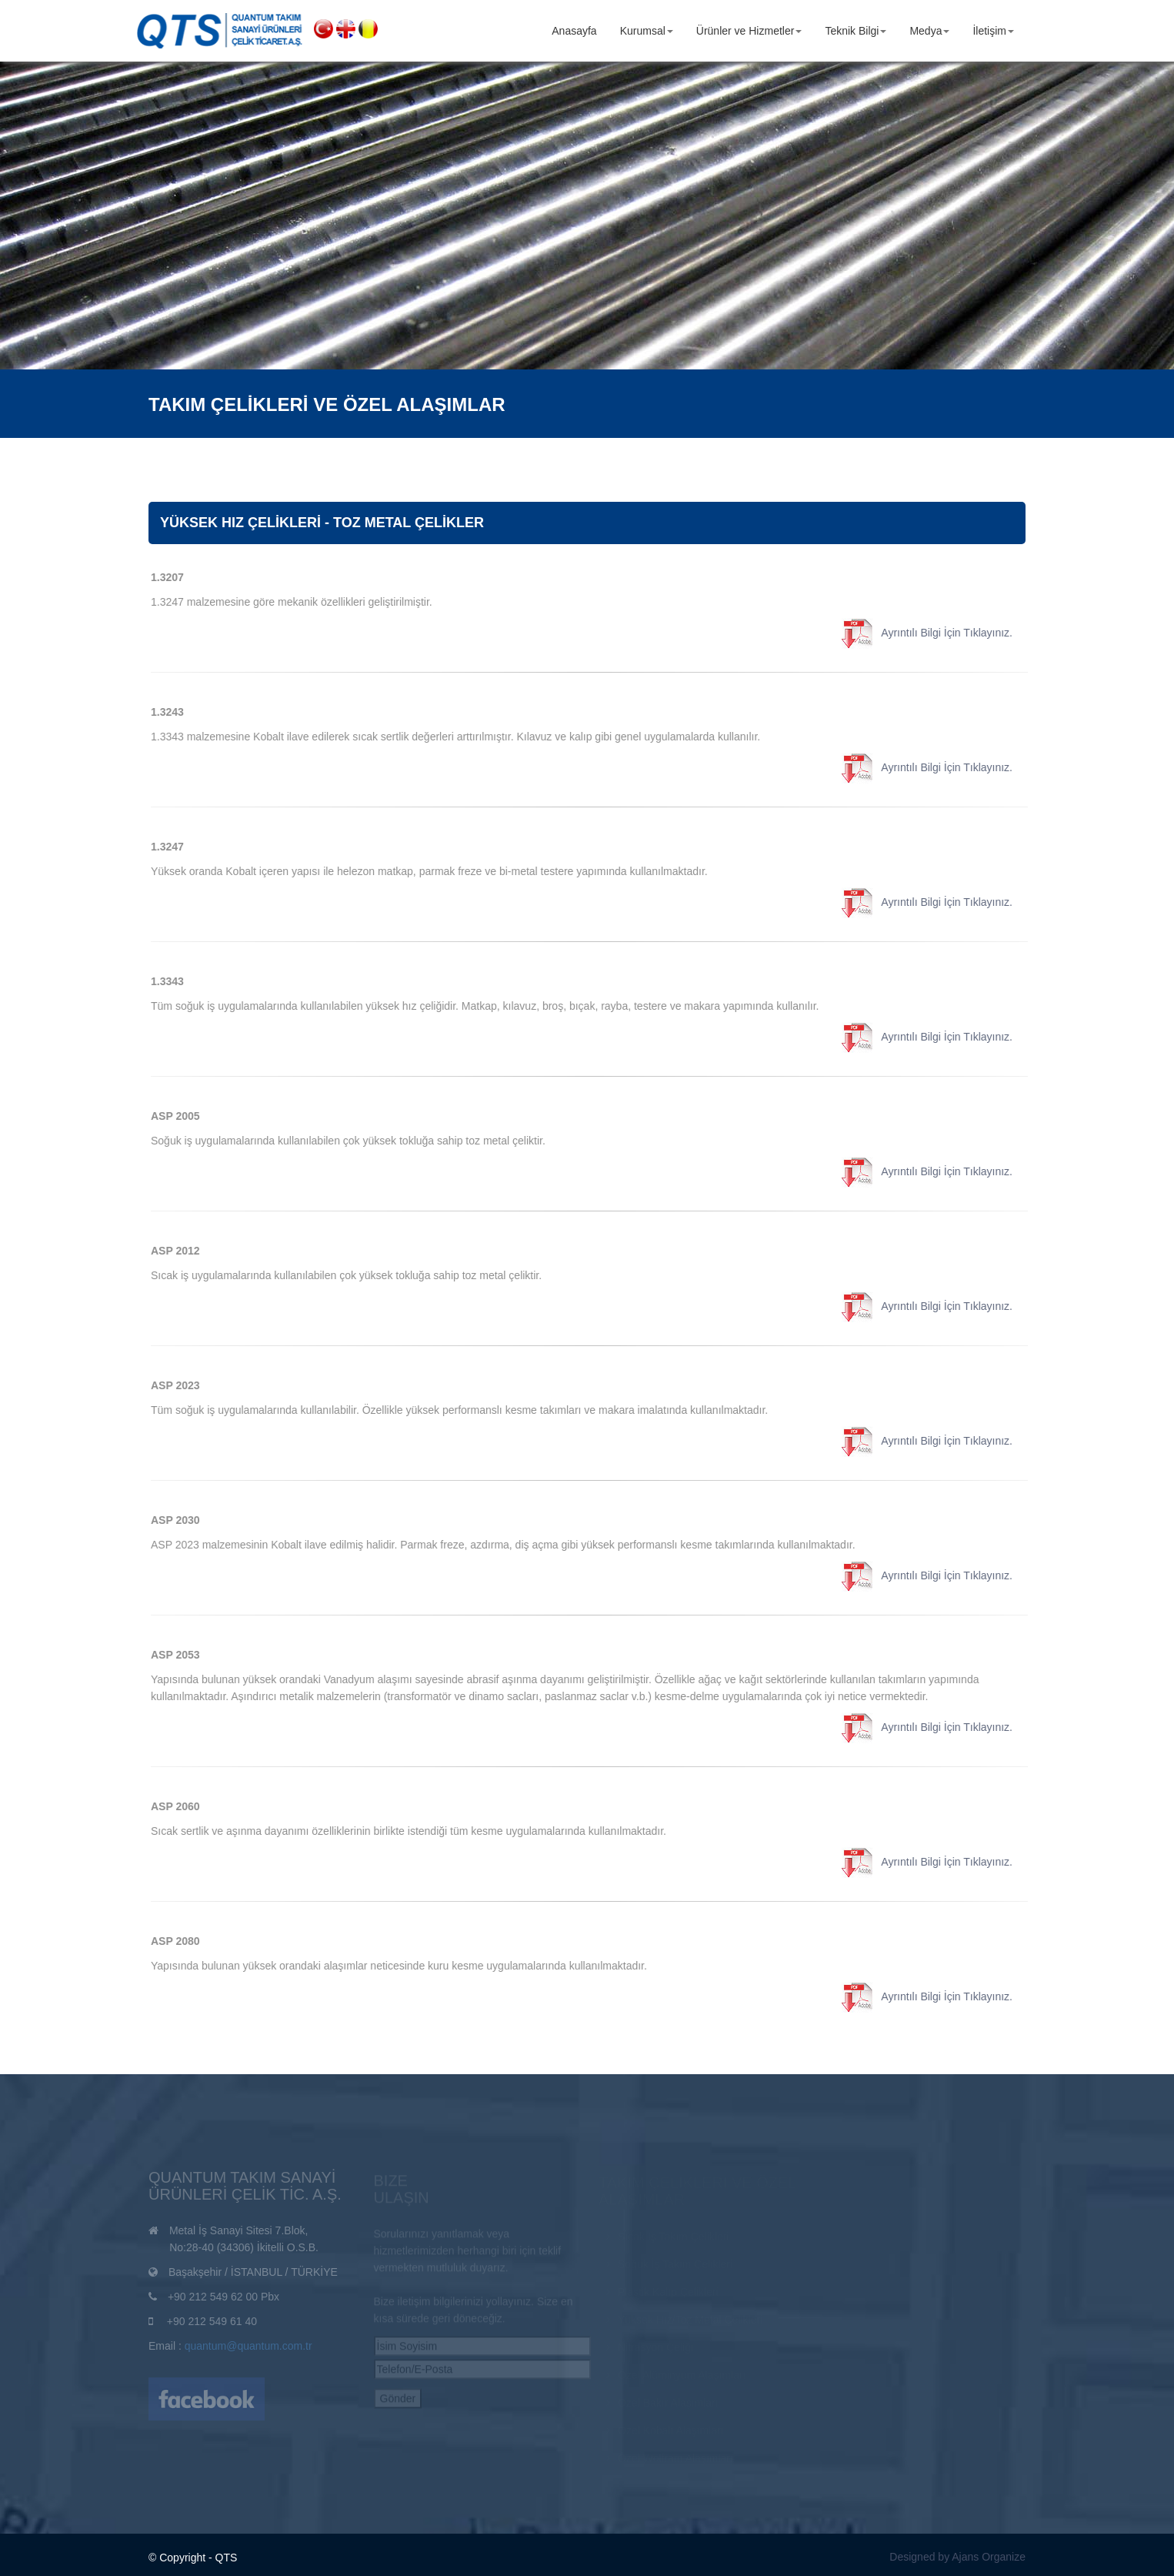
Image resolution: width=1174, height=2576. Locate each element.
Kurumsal (646, 31)
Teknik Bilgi (855, 31)
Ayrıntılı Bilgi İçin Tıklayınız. (934, 632)
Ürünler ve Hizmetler (749, 31)
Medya (929, 31)
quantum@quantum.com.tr (248, 2350)
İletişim (993, 31)
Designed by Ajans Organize (957, 2557)
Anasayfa (574, 31)
